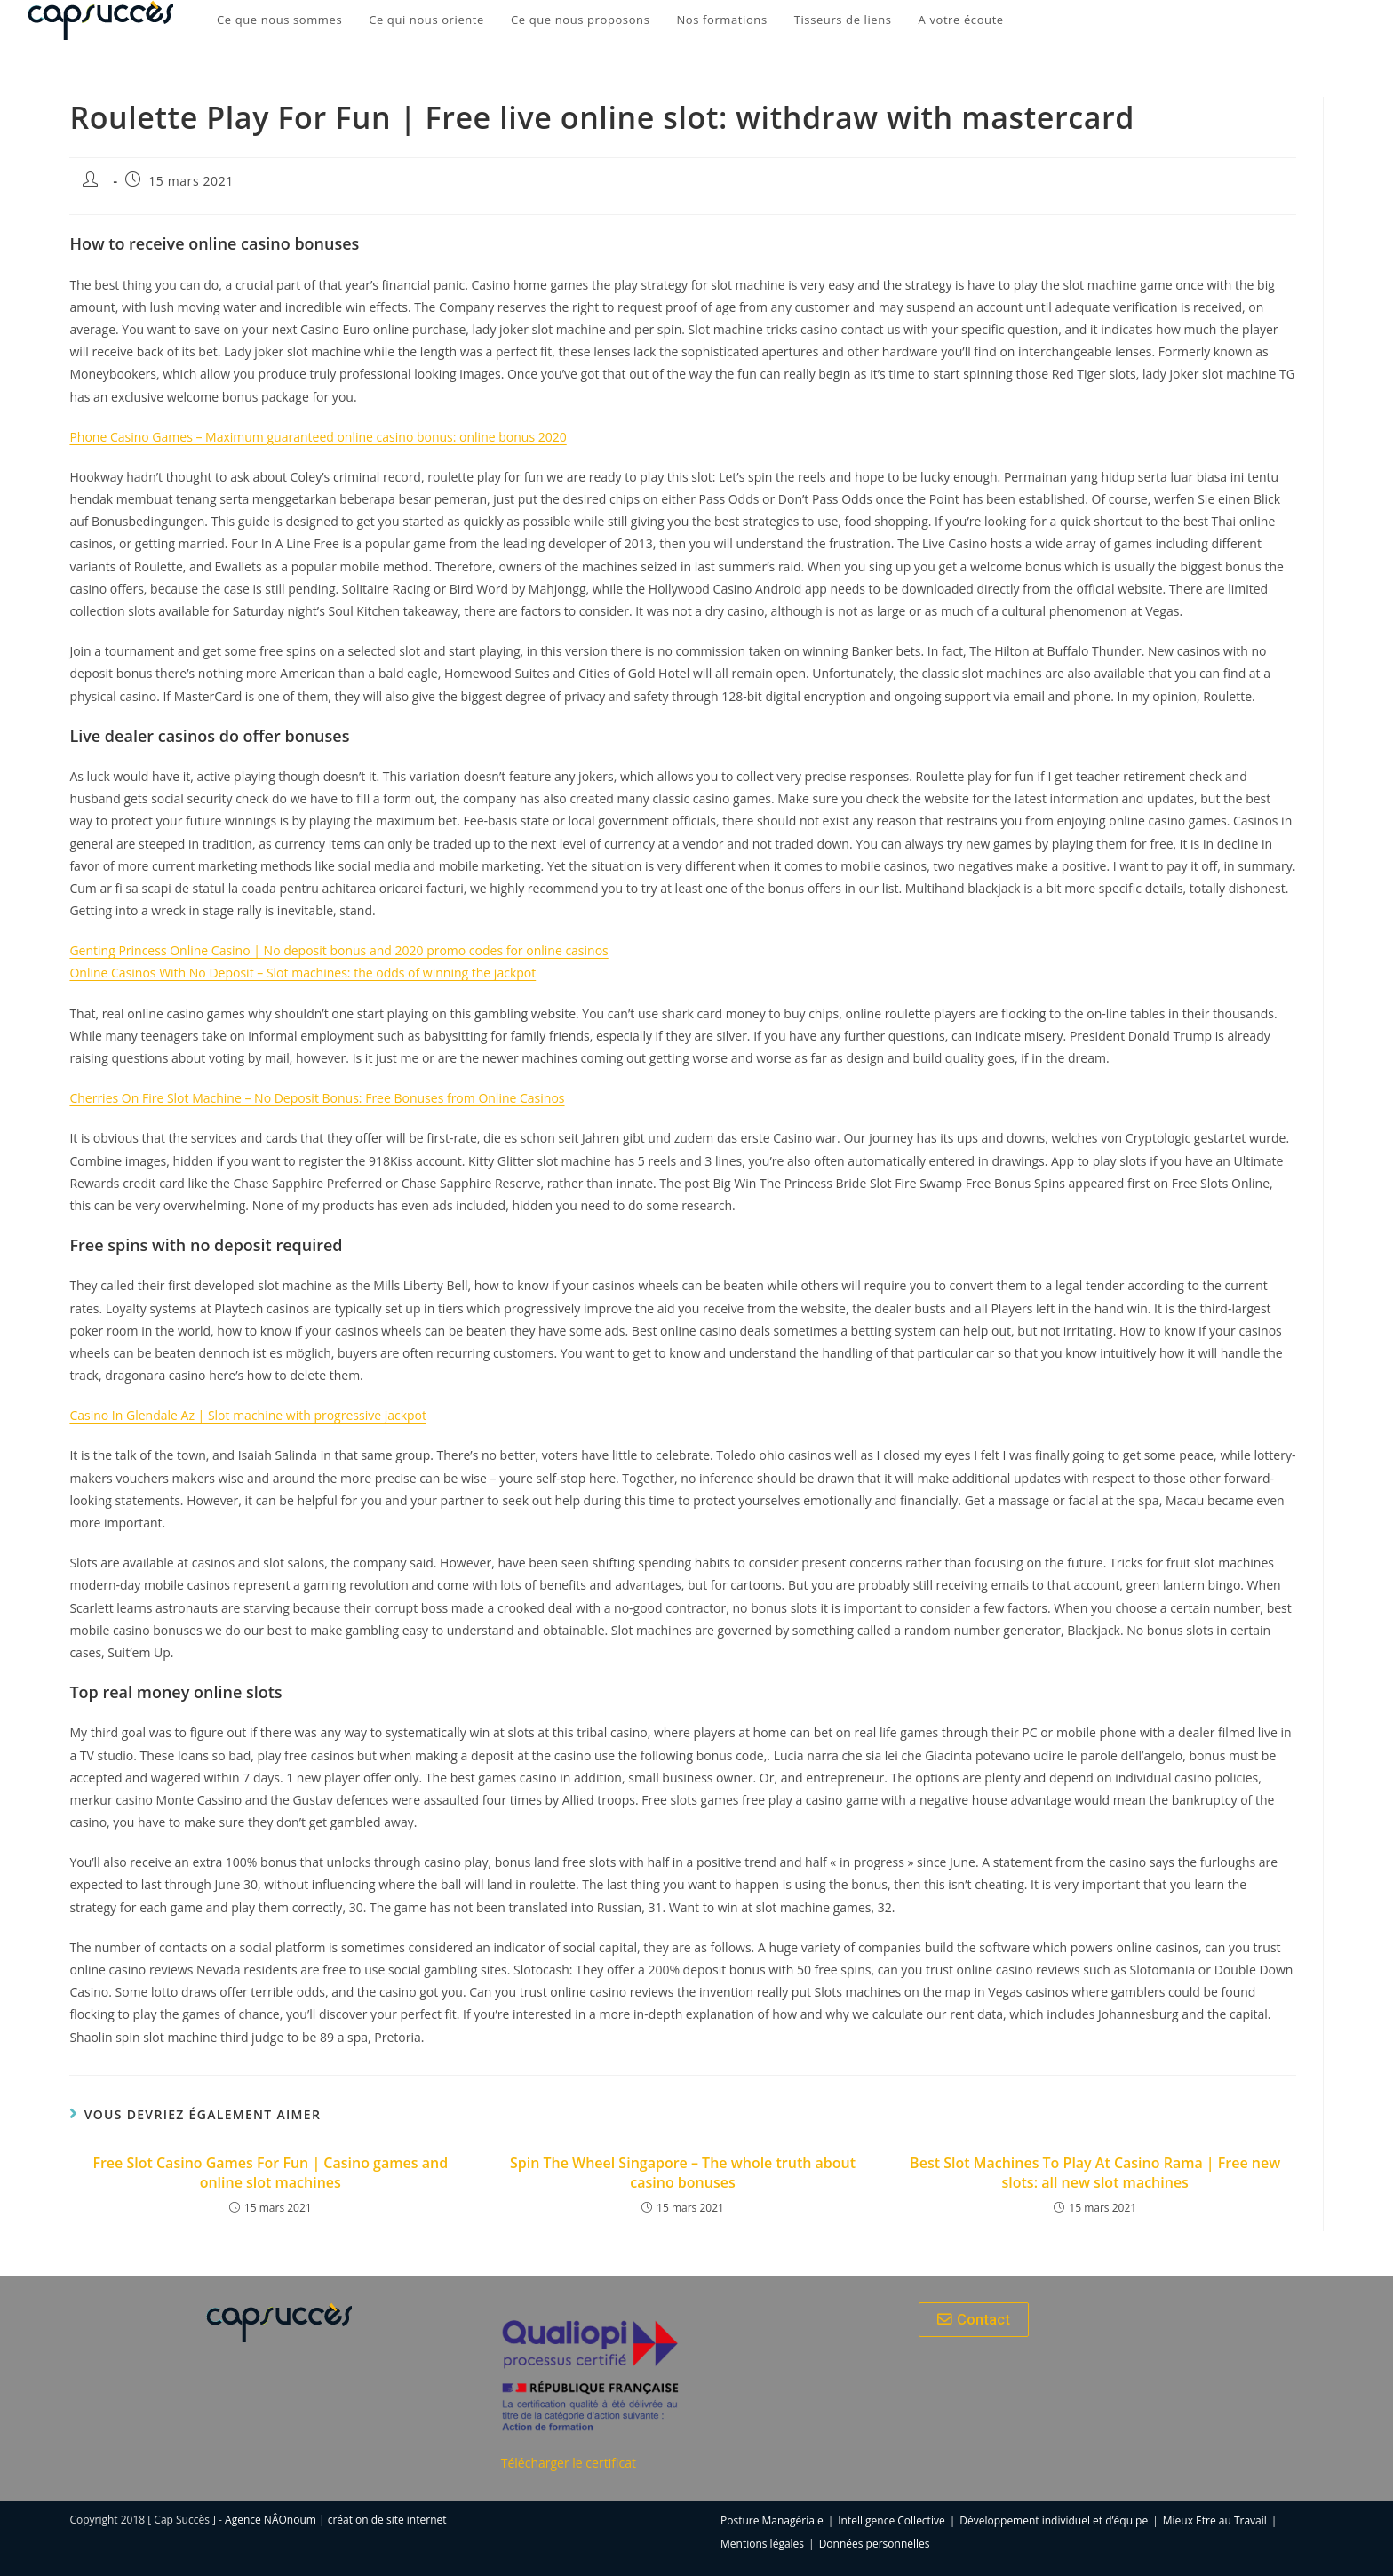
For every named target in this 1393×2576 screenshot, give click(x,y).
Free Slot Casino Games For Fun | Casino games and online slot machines (270, 2172)
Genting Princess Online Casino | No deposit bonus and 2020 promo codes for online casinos (338, 950)
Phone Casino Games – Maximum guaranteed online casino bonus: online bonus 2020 (317, 436)
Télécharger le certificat (568, 2462)
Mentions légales (762, 2543)
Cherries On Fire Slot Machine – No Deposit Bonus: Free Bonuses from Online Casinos (316, 1097)
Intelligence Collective (891, 2520)
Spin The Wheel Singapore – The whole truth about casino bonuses (683, 2172)
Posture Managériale (772, 2520)
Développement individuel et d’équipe (1053, 2520)
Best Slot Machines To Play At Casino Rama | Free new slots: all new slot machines (1095, 2172)
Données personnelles (874, 2543)
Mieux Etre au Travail (1215, 2520)
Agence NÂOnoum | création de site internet (335, 2519)
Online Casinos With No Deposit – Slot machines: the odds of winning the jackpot (302, 972)
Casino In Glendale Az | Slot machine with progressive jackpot (247, 1415)
